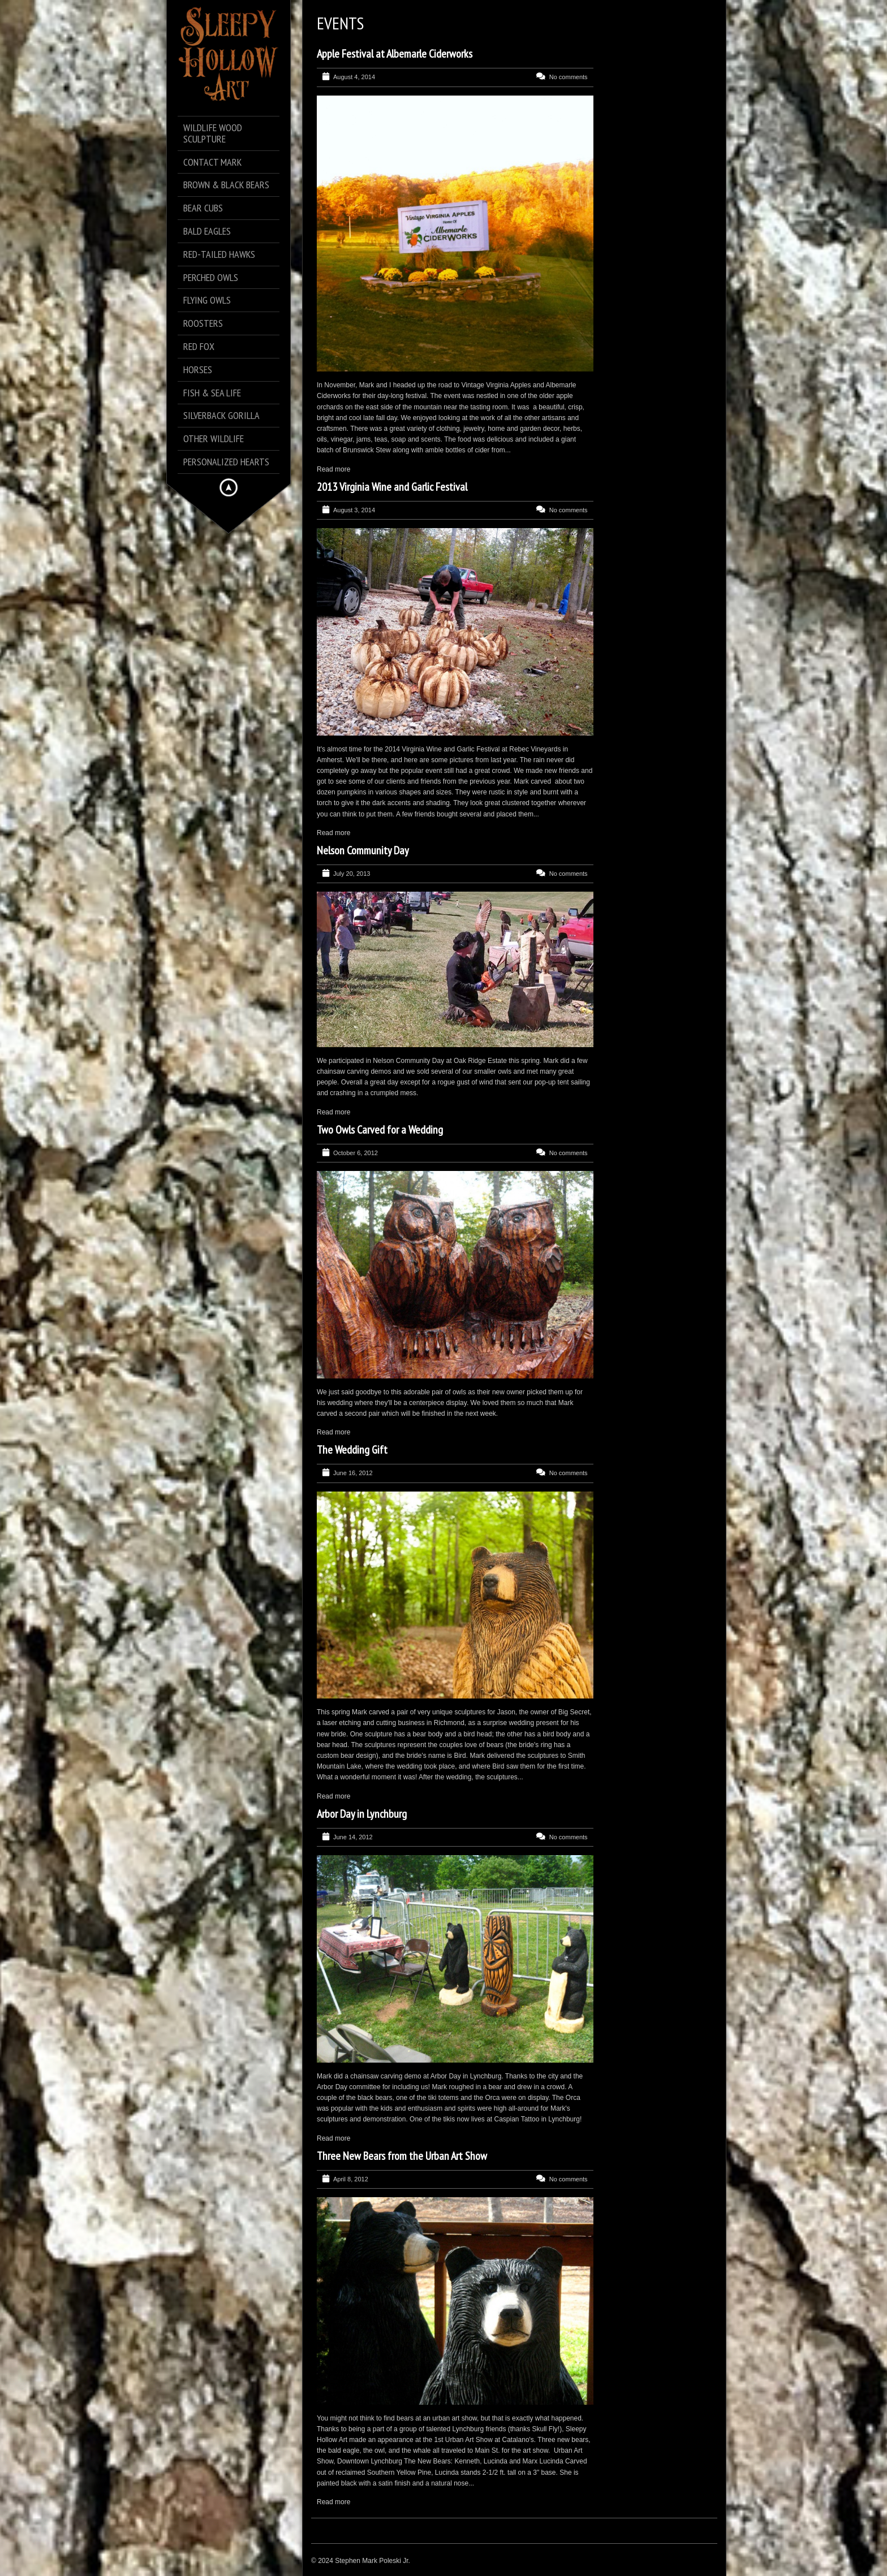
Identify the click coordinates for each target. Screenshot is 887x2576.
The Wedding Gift (352, 1449)
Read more (333, 469)
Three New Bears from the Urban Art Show (402, 2156)
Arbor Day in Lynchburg (362, 1813)
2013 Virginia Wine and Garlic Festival (392, 486)
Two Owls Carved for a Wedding (380, 1129)
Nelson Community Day (363, 850)
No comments (568, 77)
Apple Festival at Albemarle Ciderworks (394, 53)
